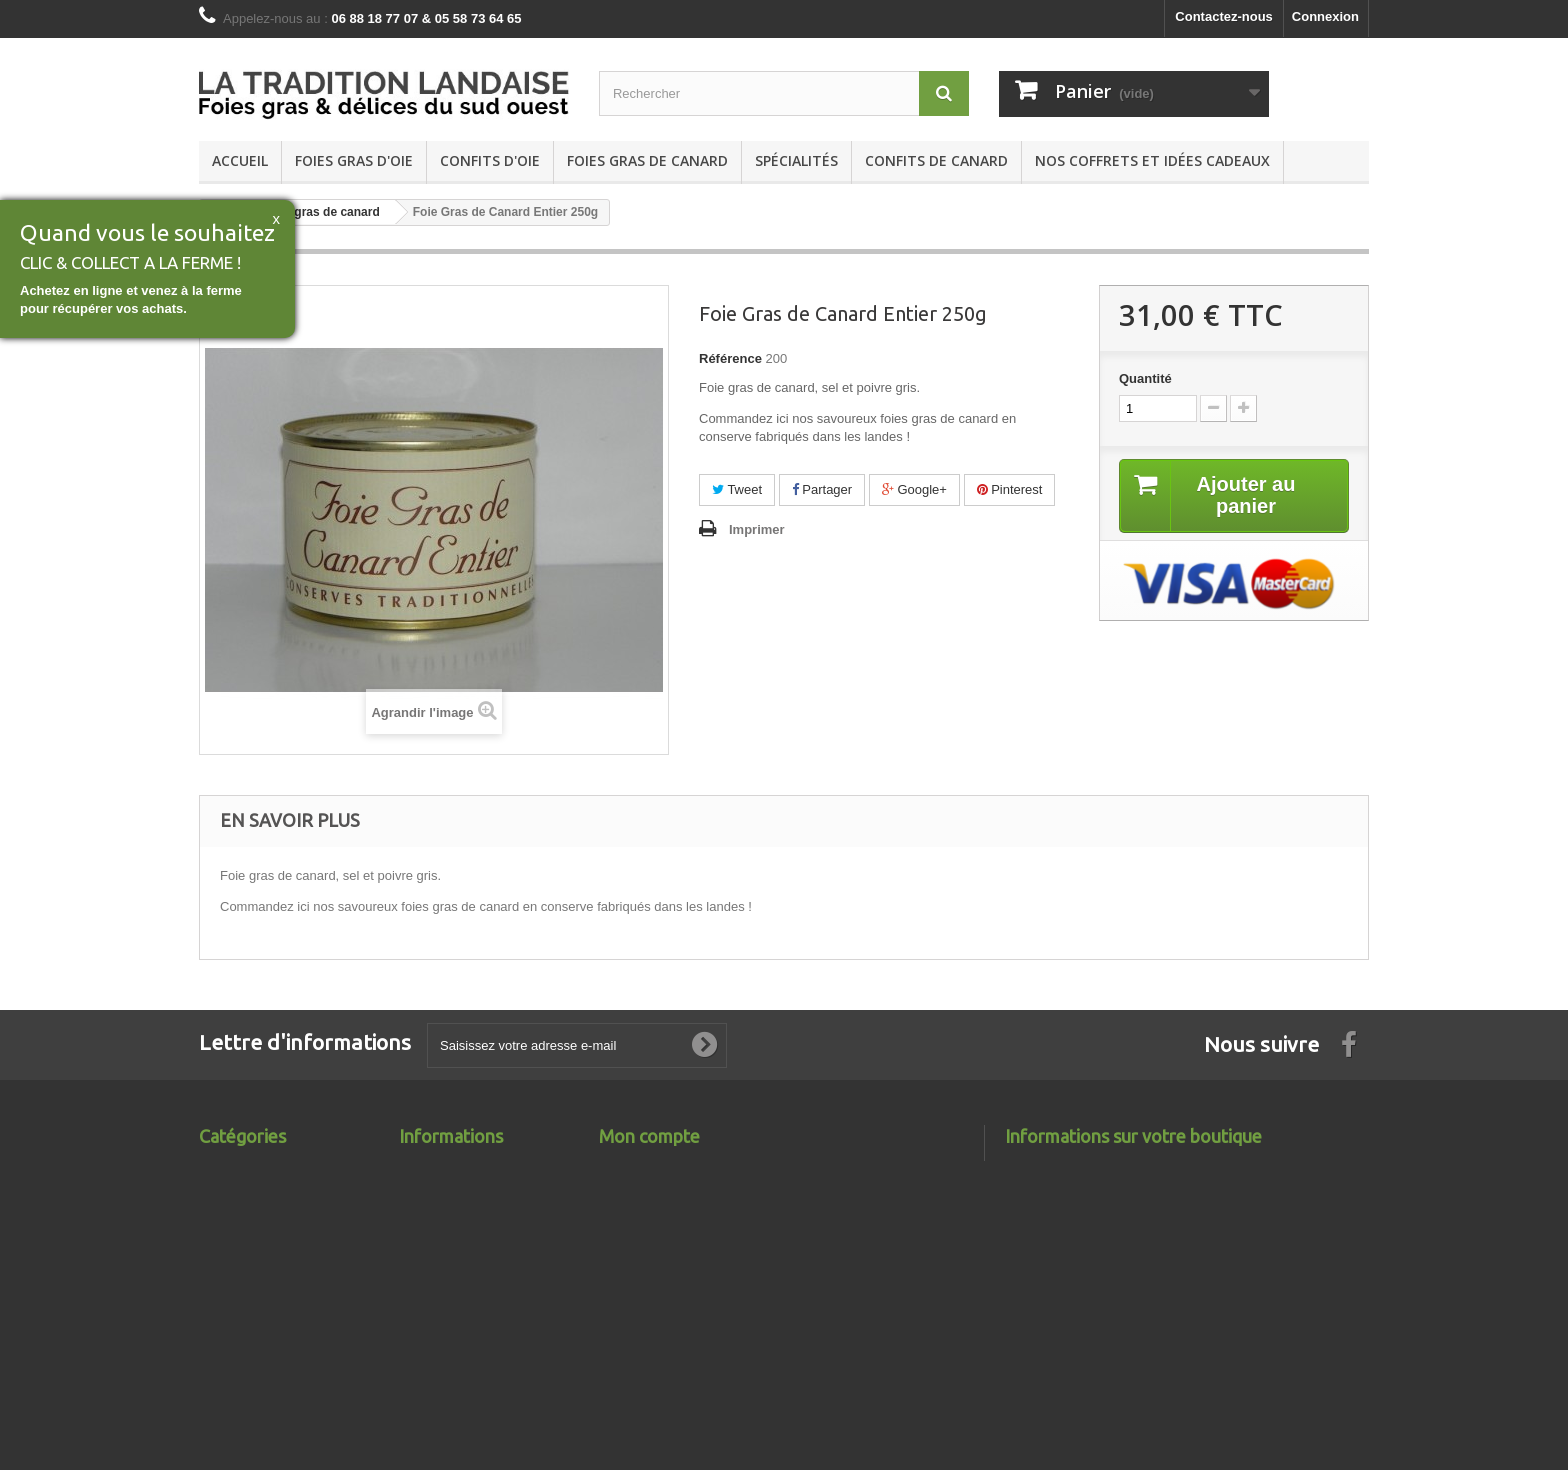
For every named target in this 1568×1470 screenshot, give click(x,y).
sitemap (423, 1246)
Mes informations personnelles (694, 1246)
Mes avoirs (632, 1194)
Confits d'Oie (490, 160)
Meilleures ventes (453, 1194)
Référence (730, 358)
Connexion (1325, 16)
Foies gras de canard (647, 160)
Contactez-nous (1224, 16)
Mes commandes (651, 1168)
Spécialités (796, 160)
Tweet (737, 489)
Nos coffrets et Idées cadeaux (1152, 160)
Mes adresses (641, 1220)
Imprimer (757, 529)
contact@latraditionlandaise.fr (1174, 1338)
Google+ (914, 489)
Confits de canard (936, 160)
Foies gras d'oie (354, 160)
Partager (822, 489)
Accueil (240, 160)
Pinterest (1010, 489)
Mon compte (649, 1136)
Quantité (1145, 378)
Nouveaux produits (458, 1168)
